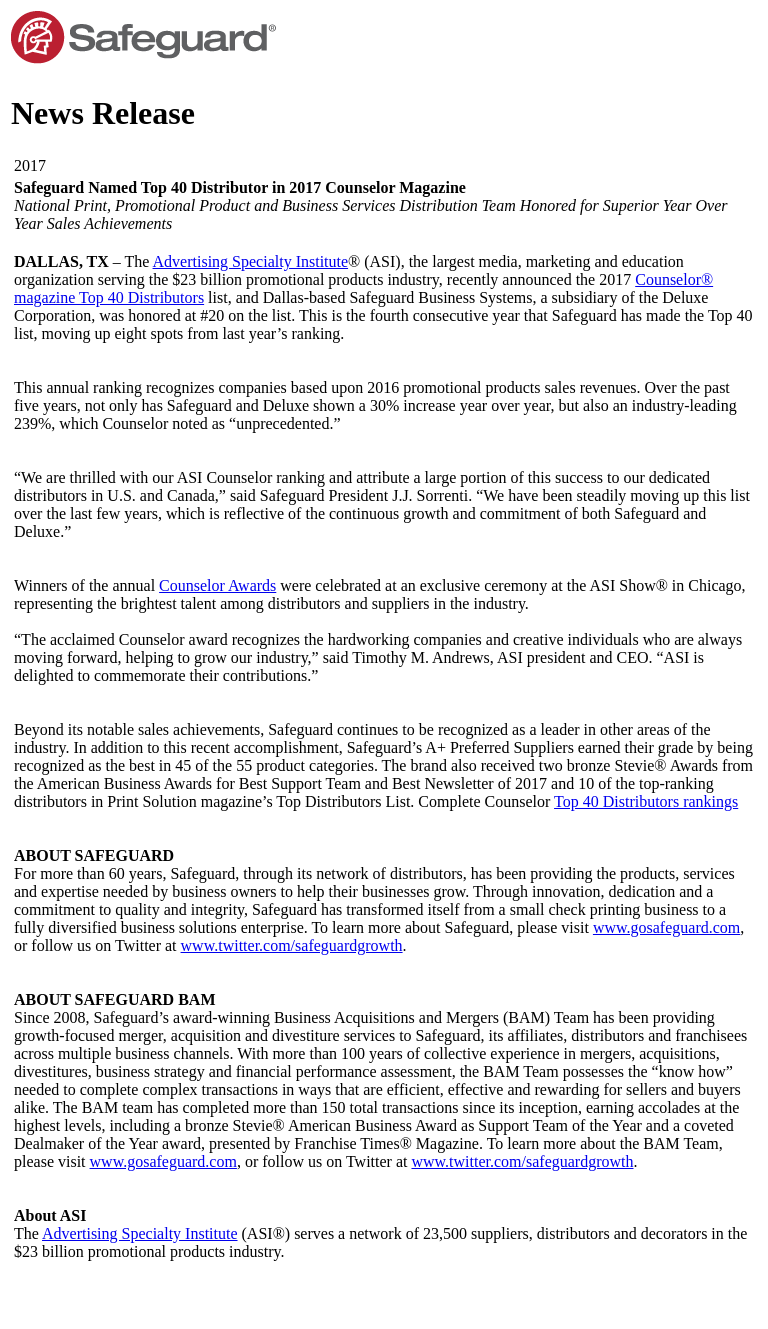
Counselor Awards (217, 585)
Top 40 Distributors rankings (646, 801)
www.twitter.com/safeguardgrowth (292, 945)
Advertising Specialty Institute (251, 261)
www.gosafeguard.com (666, 927)
